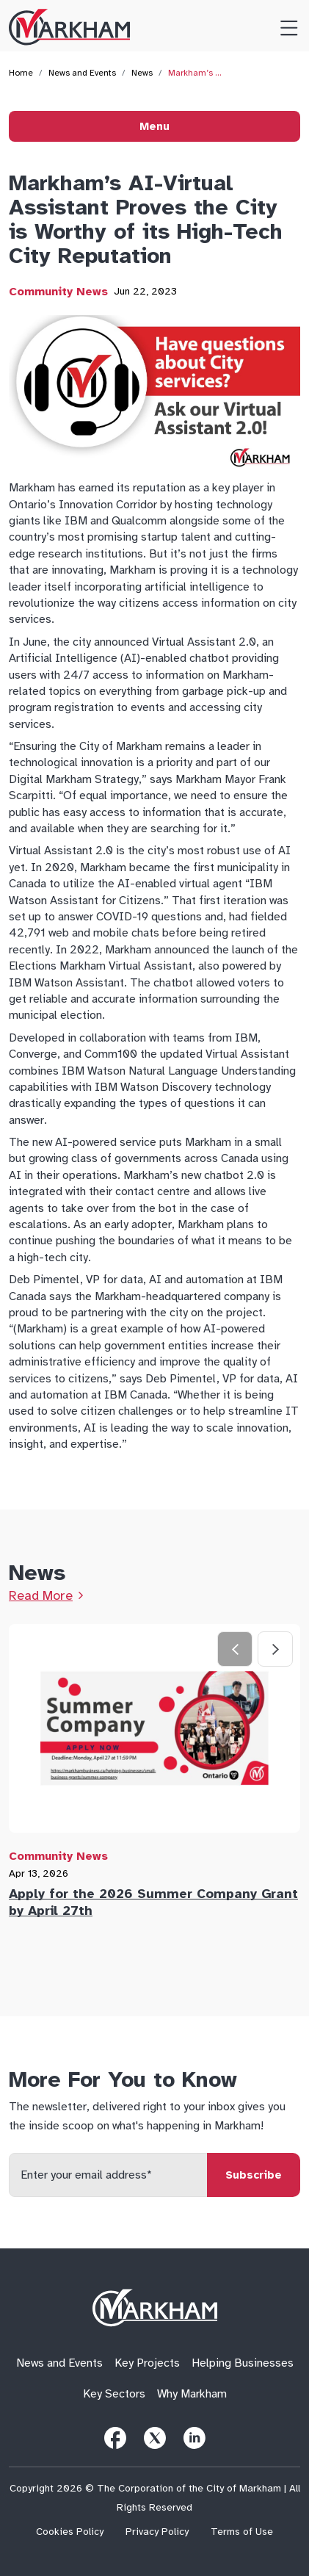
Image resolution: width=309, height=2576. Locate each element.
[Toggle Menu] (283, 25)
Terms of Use (242, 2532)
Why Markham (192, 2394)
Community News (58, 291)
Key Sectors (114, 2394)
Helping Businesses (243, 2363)
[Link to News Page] (46, 1595)
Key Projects (147, 2363)
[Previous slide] (234, 1649)
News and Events (82, 73)
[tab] (154, 1774)
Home (21, 73)
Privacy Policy (157, 2532)
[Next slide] (275, 1649)
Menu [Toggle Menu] (154, 126)
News (142, 73)
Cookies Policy (69, 2532)
